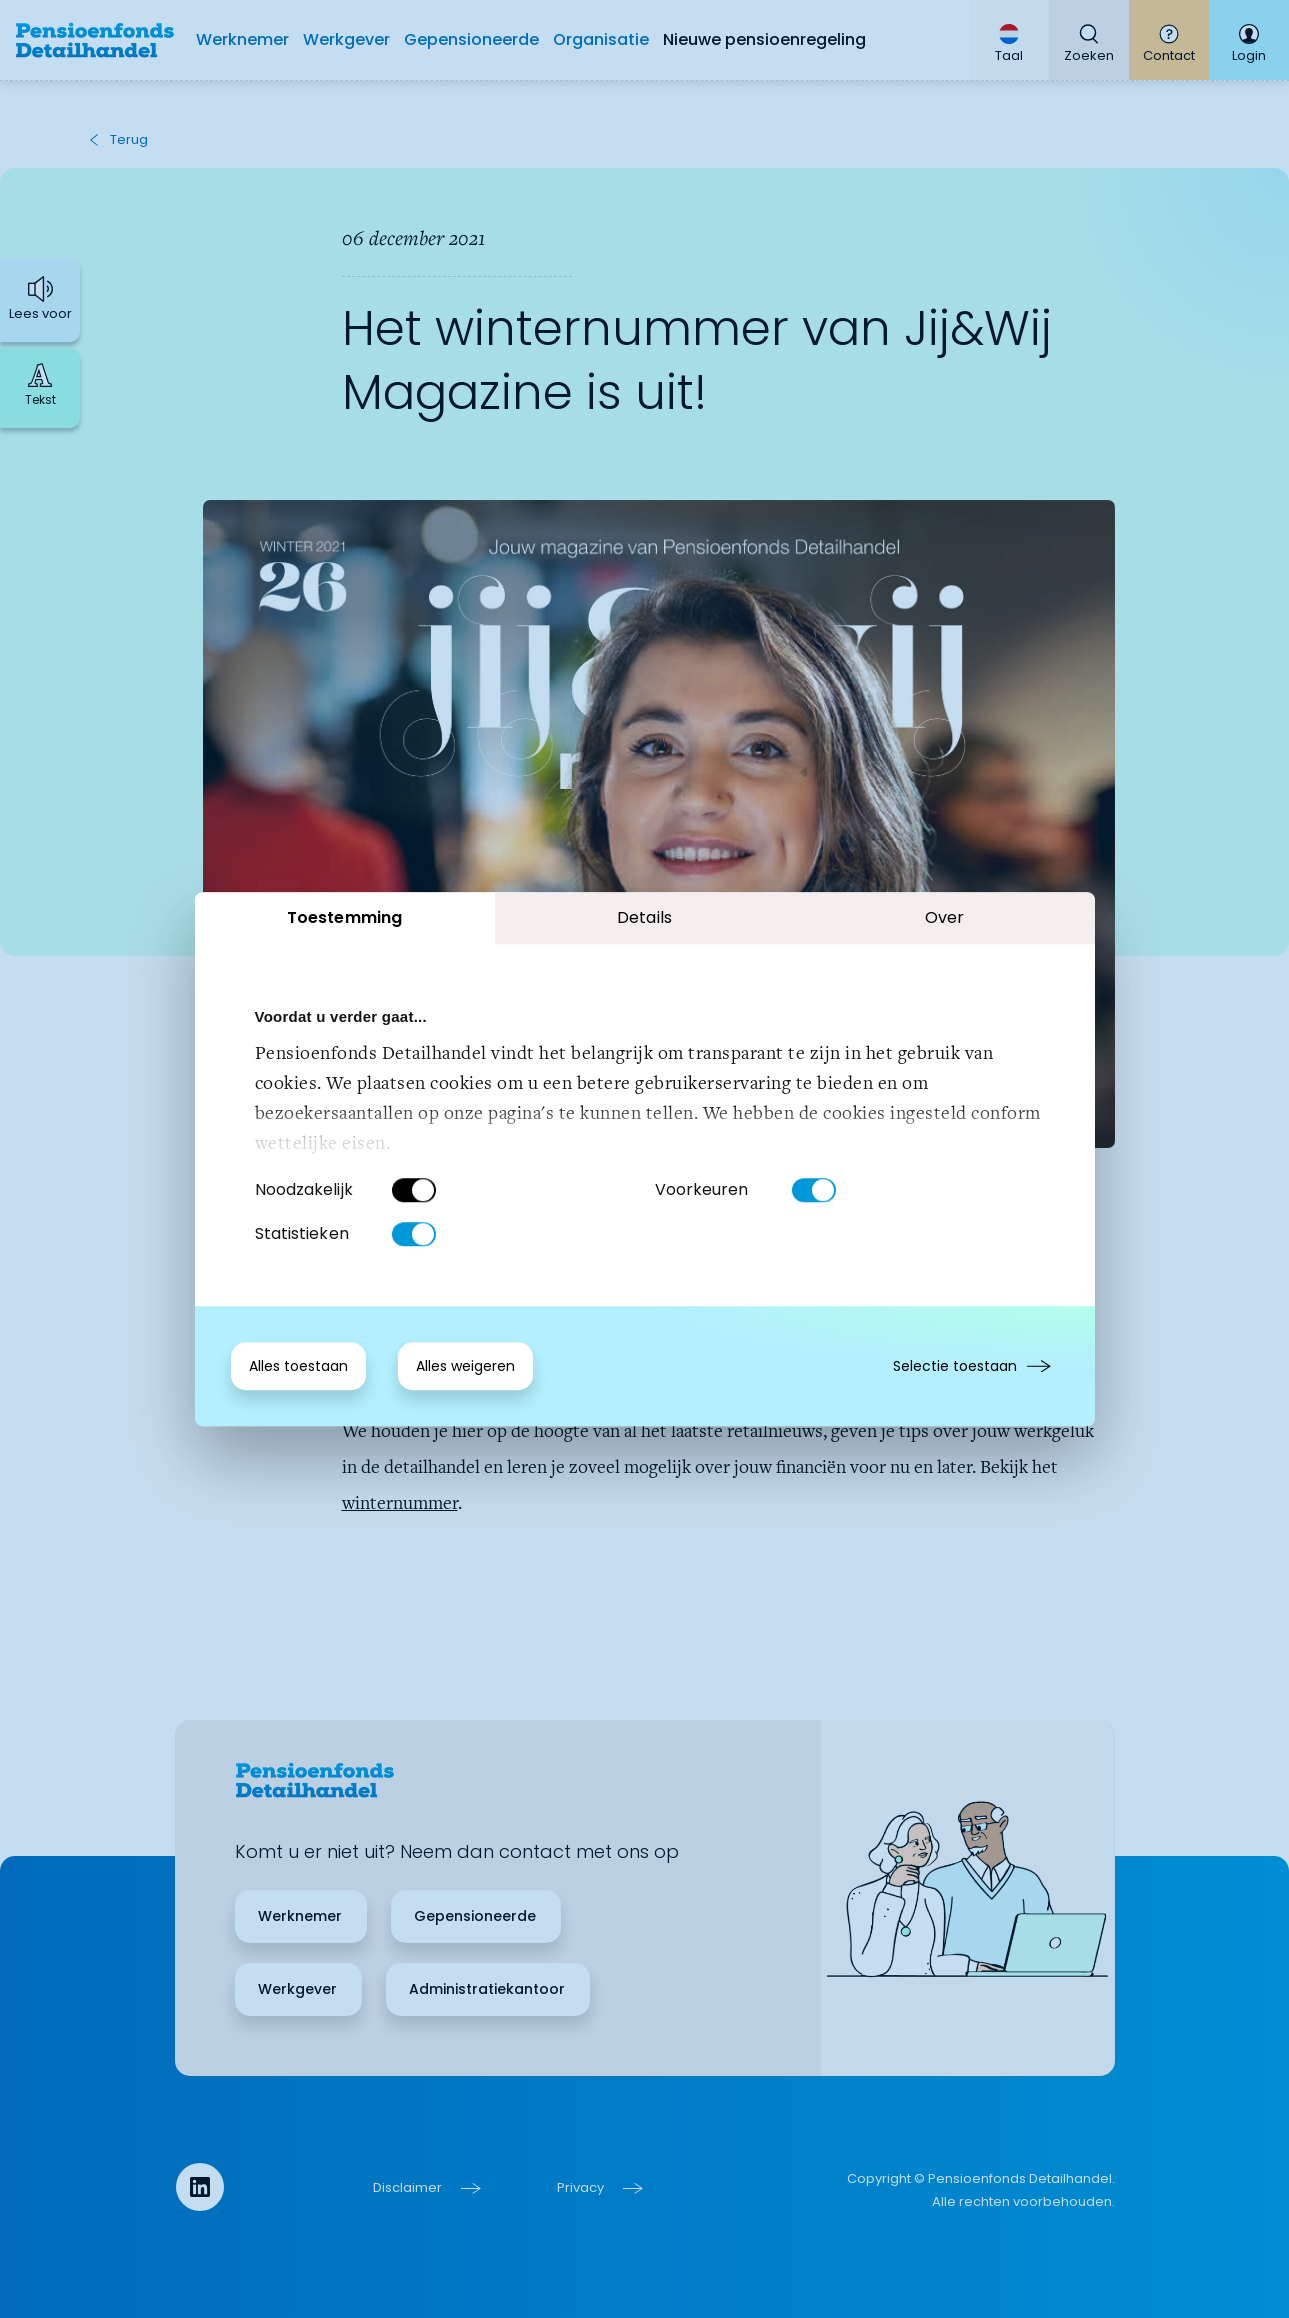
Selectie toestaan (955, 1366)
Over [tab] (944, 917)
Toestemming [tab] (344, 917)
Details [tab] (644, 917)
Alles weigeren (465, 1366)
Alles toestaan (298, 1366)
